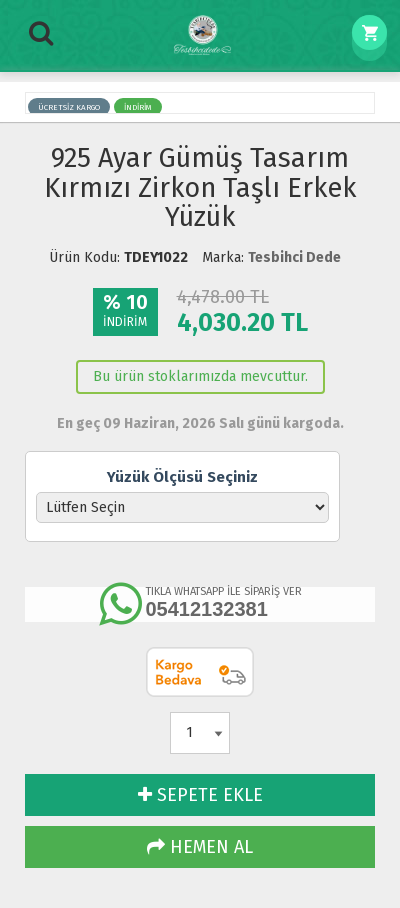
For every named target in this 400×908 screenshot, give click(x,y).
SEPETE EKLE (200, 795)
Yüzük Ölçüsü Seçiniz (182, 477)
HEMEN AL (200, 847)
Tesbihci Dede (294, 257)
